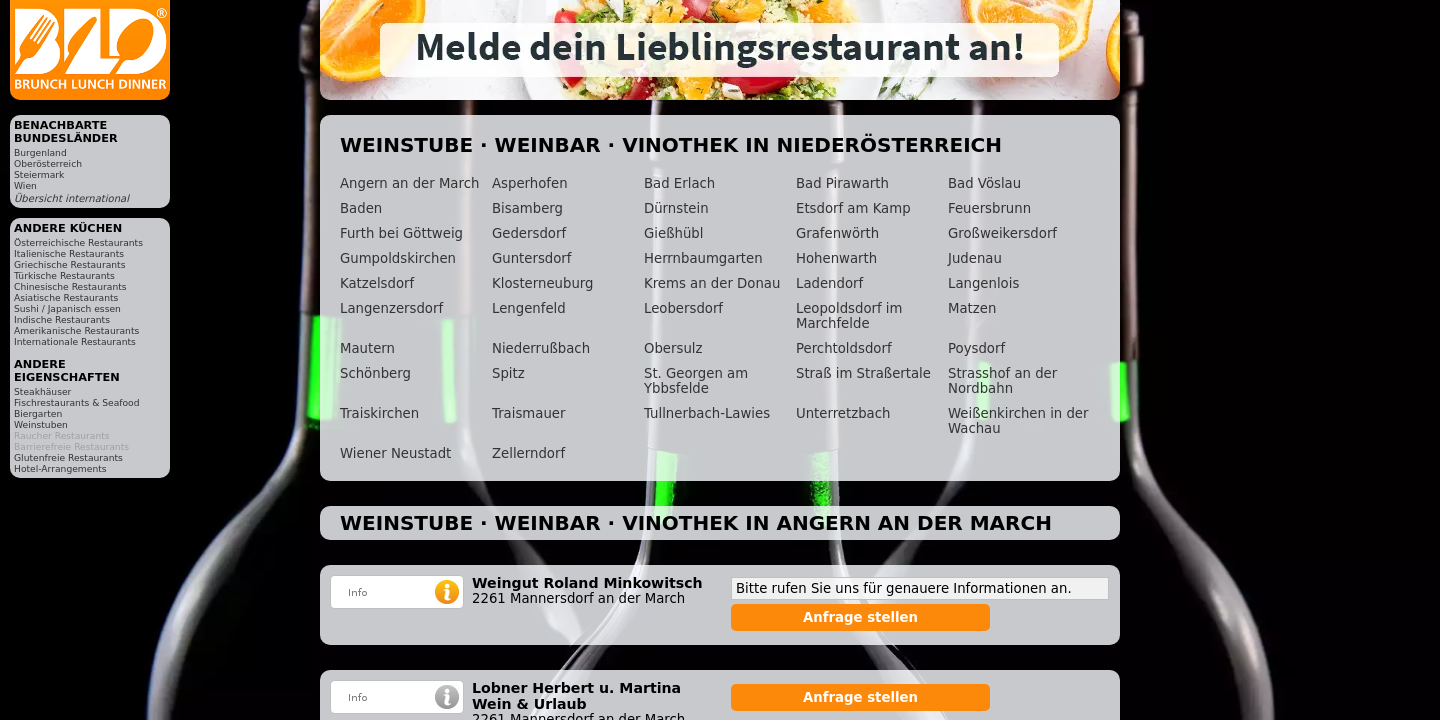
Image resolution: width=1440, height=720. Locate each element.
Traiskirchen (379, 413)
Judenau (975, 258)
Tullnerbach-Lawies (707, 413)
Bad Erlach (679, 183)
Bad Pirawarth (842, 183)
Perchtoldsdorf (844, 348)
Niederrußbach (541, 348)
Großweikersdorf (1002, 233)
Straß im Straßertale (863, 373)
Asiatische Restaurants (66, 297)
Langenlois (983, 283)
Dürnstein (676, 208)
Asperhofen (530, 183)
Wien (25, 185)
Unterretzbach (843, 413)
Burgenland (40, 152)
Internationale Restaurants (75, 341)
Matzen (972, 308)
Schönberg (375, 373)
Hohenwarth (836, 258)
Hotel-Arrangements (60, 468)
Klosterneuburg (542, 283)
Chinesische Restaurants (70, 286)
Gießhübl (673, 233)
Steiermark (39, 174)
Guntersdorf (531, 258)
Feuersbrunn (989, 208)
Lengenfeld (529, 308)
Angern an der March (409, 183)
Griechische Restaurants (69, 264)
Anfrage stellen (860, 617)
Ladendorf (829, 283)
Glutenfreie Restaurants (68, 457)
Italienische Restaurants (69, 253)
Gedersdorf (529, 233)
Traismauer (528, 413)
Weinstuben (41, 424)
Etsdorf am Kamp (853, 208)
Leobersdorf (683, 308)
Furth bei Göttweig (401, 233)
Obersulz (673, 348)
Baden (361, 208)
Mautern (367, 348)
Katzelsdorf (377, 283)
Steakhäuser (42, 391)
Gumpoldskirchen (398, 258)
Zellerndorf (528, 453)
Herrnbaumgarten (703, 258)
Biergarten (38, 413)
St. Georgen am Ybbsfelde (696, 381)
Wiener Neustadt (395, 453)
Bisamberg (527, 208)
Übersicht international (71, 198)
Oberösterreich (48, 163)
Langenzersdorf (391, 308)
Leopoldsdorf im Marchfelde (849, 316)
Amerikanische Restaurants (76, 330)
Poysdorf (976, 348)
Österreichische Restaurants (78, 242)
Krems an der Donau (712, 283)
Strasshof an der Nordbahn (1002, 381)
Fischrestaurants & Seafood (77, 402)
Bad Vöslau (984, 183)
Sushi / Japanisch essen (67, 308)
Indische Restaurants (62, 319)
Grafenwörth (837, 233)
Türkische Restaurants (64, 275)
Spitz (508, 373)
